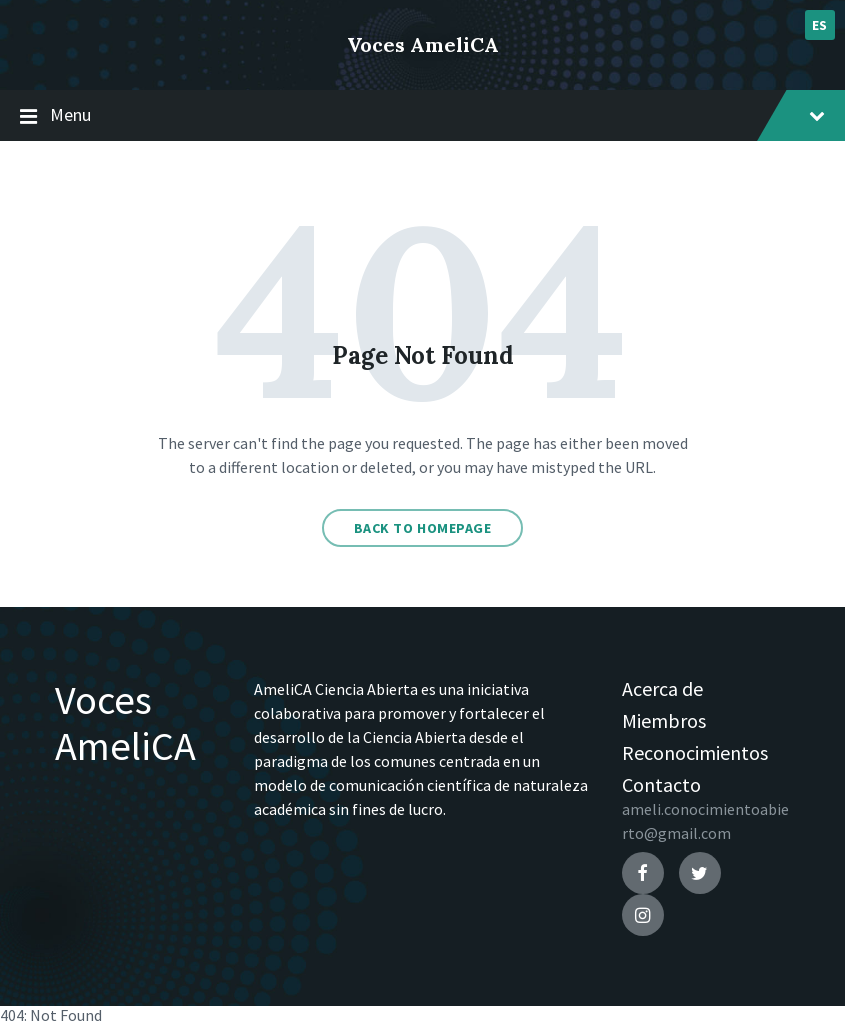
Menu (422, 116)
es (820, 25)
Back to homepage (423, 528)
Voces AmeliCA (423, 44)
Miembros (664, 720)
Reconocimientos (695, 752)
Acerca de (662, 688)
